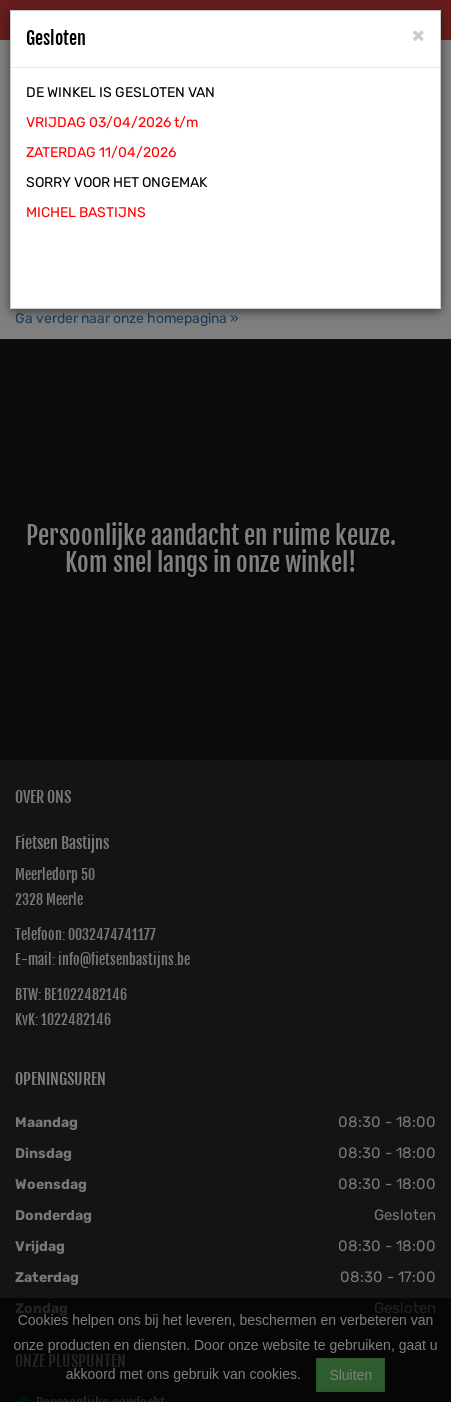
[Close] (418, 34)
